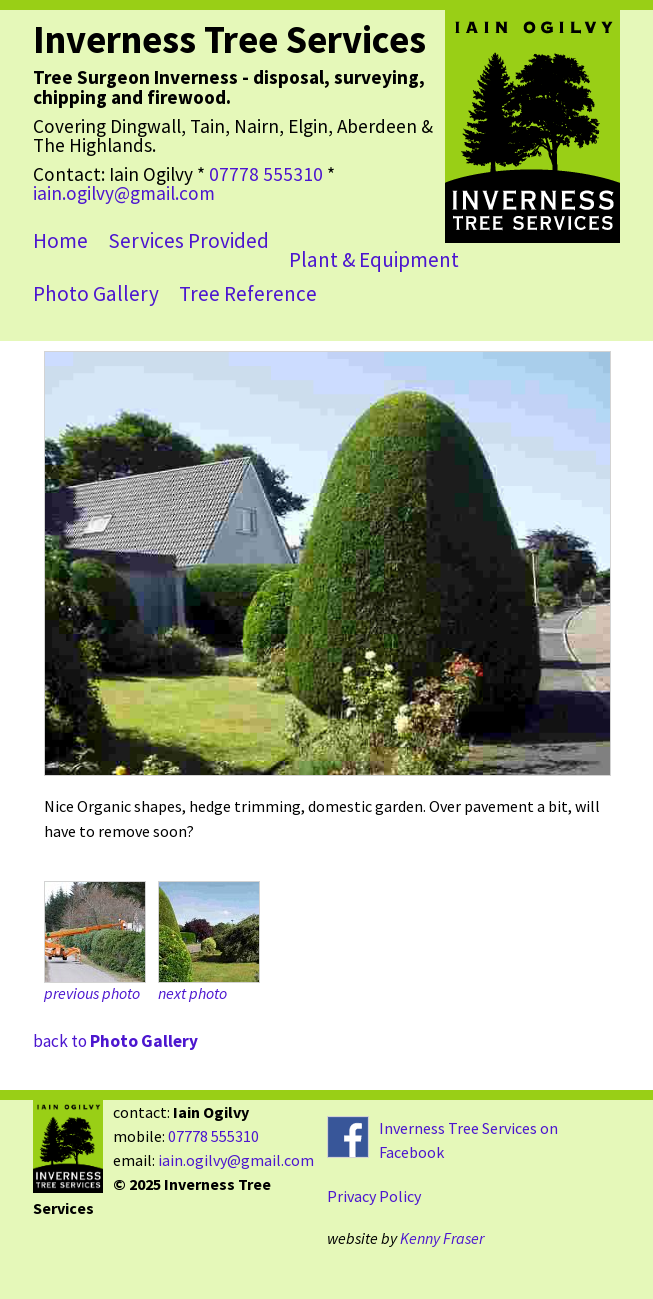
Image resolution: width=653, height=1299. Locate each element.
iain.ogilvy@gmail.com (124, 193)
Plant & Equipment (374, 259)
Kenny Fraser (442, 1238)
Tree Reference (248, 293)
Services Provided (188, 240)
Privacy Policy (374, 1196)
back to (115, 1041)
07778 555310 (266, 174)
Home (60, 240)
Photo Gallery (96, 293)
